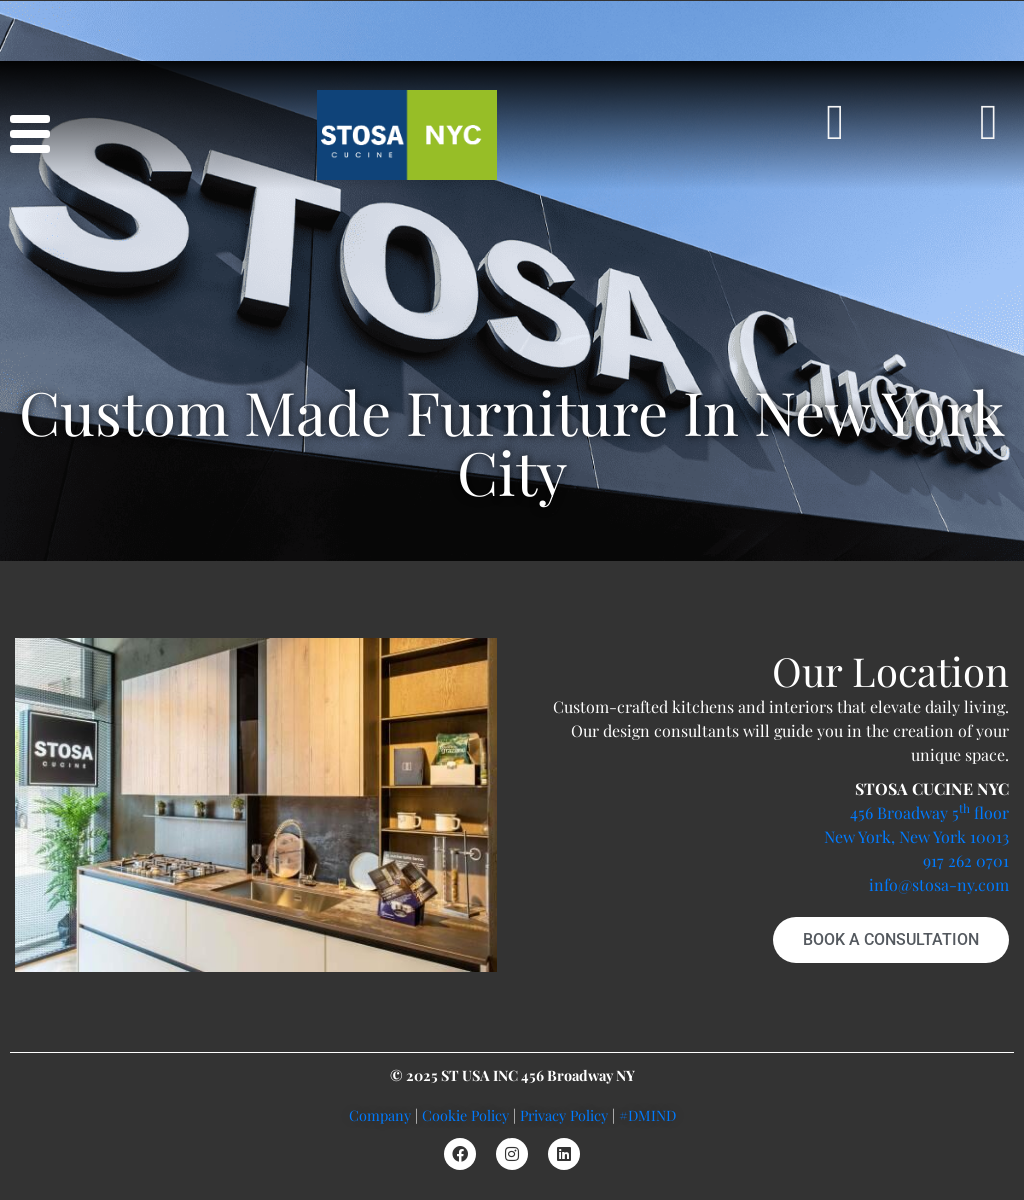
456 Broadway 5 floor (929, 812)
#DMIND (647, 1115)
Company (380, 1115)
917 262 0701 (966, 860)
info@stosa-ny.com (939, 884)
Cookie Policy (465, 1115)
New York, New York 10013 (916, 836)
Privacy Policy (564, 1115)
